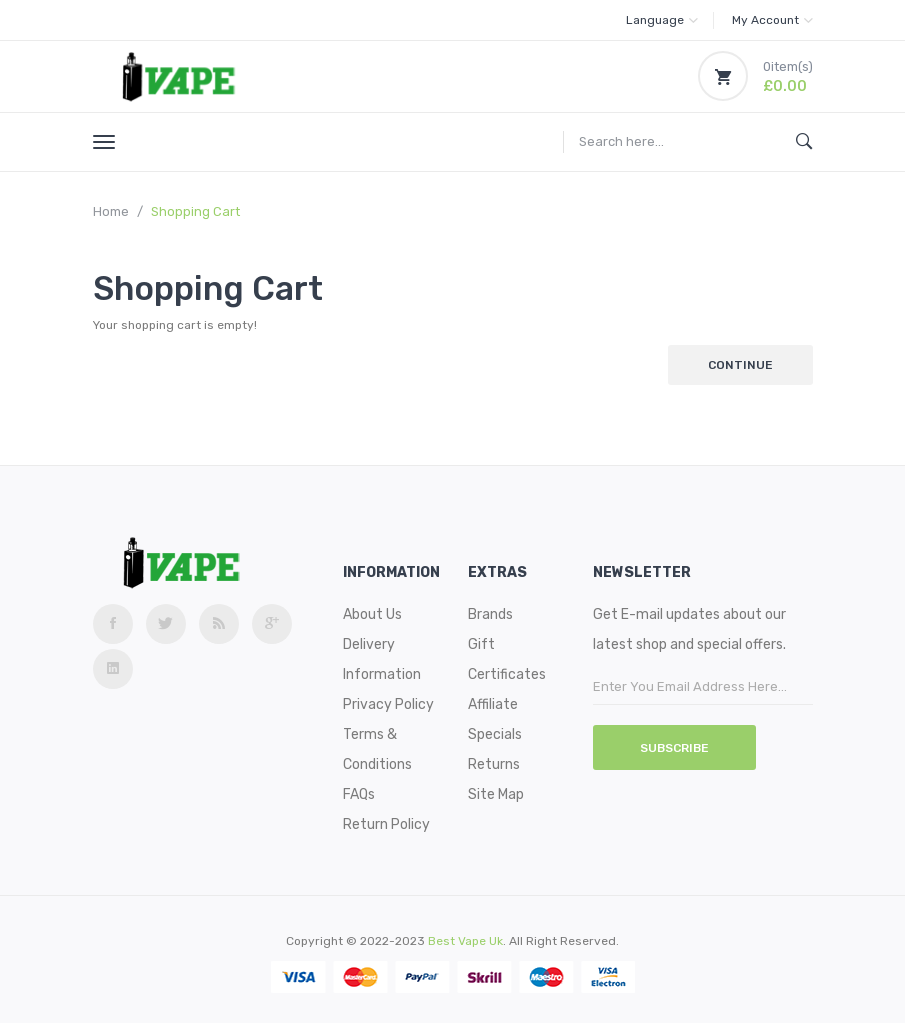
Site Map (496, 794)
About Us (372, 614)
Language (662, 20)
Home (111, 211)
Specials (495, 734)
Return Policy (386, 824)
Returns (494, 764)
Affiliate (493, 704)
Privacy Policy (388, 704)
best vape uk (465, 941)
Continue (740, 365)
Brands (490, 614)
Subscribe (674, 748)
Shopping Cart (195, 211)
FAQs (359, 794)
